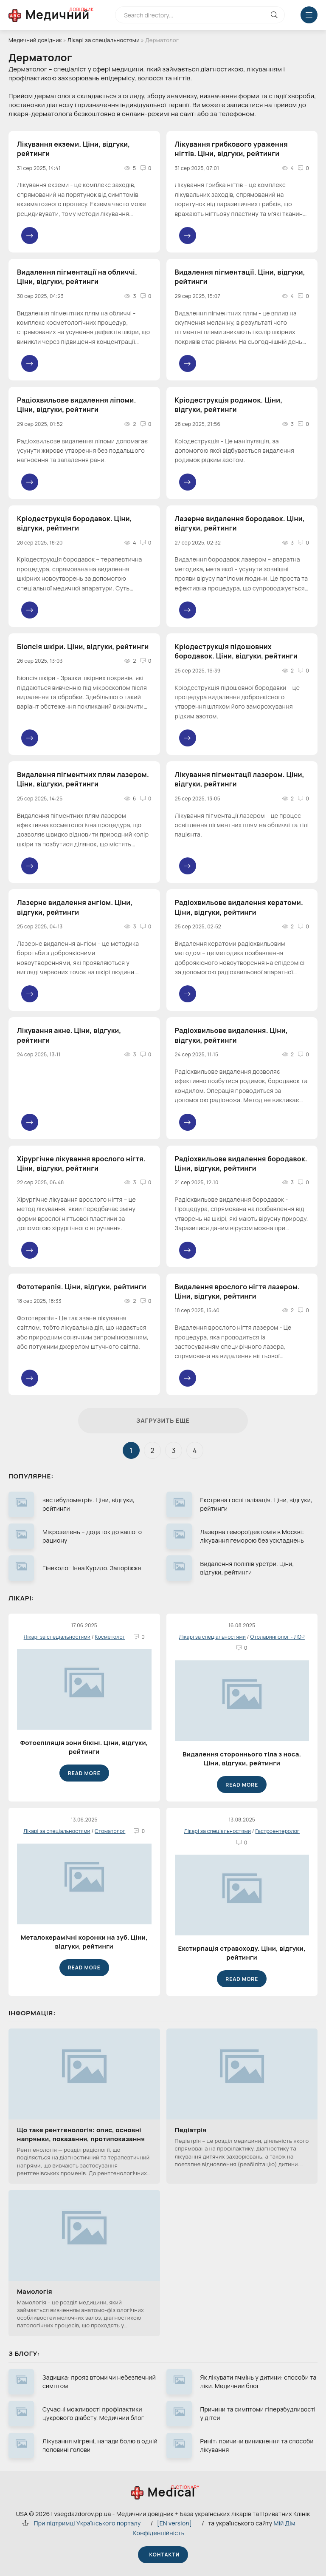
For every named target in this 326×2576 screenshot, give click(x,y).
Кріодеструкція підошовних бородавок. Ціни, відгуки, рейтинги (236, 651)
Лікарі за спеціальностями (103, 40)
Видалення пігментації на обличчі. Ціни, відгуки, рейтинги (77, 276)
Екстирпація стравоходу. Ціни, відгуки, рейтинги (242, 1953)
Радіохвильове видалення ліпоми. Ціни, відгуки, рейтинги (76, 404)
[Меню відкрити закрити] (309, 14)
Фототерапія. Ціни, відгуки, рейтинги (81, 1286)
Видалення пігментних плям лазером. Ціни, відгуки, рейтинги (83, 779)
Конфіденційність (159, 2533)
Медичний (57, 14)
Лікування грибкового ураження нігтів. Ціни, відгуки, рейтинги (231, 148)
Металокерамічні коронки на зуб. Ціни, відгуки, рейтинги (84, 1942)
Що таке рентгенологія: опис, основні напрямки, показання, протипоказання (81, 2134)
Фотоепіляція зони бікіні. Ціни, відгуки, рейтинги (84, 1747)
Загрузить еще (163, 1420)
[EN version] (174, 2523)
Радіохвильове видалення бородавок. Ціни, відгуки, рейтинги (241, 1163)
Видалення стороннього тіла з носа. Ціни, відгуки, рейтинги (242, 1758)
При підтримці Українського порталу (87, 2523)
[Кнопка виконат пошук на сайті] (274, 14)
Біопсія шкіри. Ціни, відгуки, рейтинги (83, 646)
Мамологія (34, 2291)
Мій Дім (284, 2523)
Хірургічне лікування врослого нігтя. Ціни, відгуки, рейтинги (81, 1163)
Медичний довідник (35, 40)
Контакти (163, 2554)
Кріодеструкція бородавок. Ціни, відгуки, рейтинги (74, 523)
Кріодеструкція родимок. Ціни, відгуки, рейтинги (229, 404)
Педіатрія (191, 2129)
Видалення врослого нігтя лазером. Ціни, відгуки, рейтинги (237, 1291)
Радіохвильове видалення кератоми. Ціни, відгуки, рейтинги (239, 907)
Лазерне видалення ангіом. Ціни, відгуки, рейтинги (74, 907)
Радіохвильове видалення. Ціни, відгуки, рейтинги (231, 1035)
